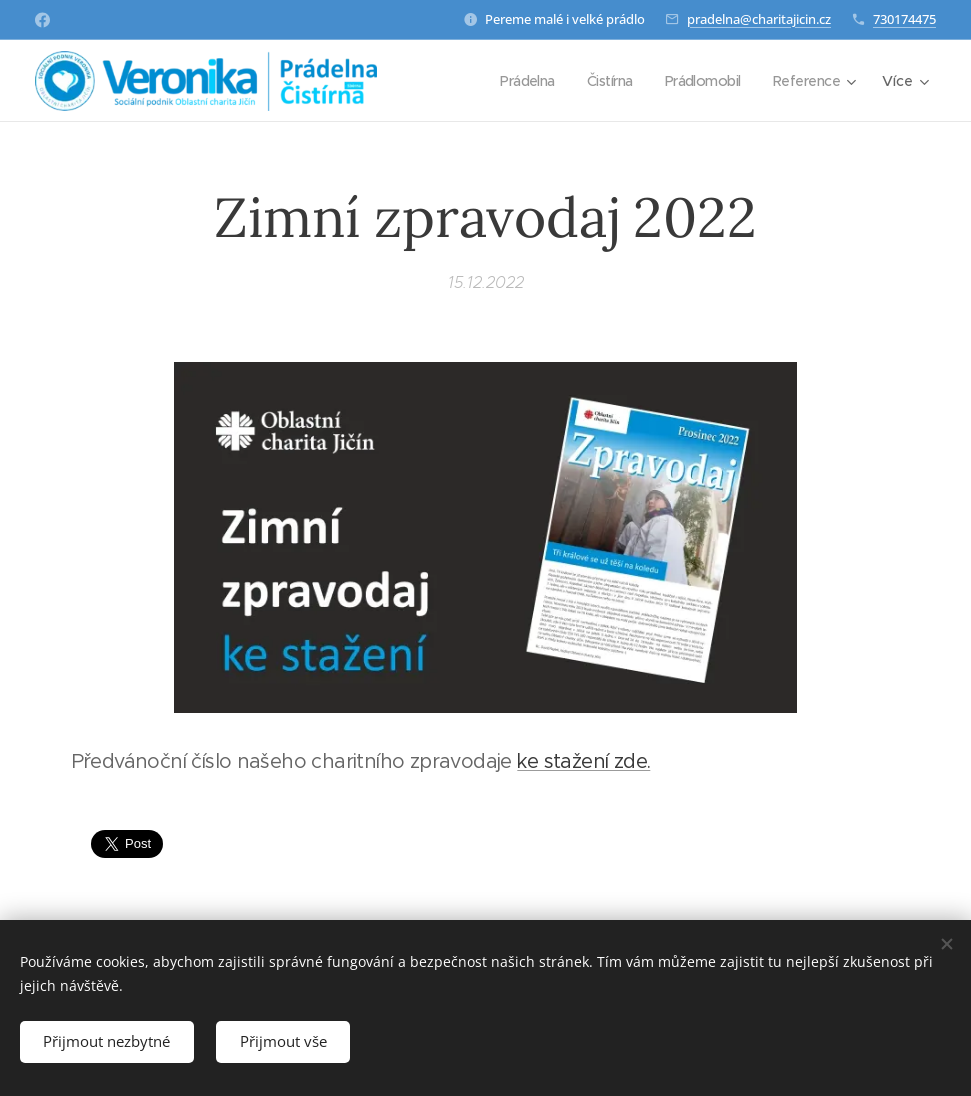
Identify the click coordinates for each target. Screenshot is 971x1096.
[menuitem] (516, 81)
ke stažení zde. (583, 761)
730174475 (904, 19)
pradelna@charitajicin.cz (759, 19)
